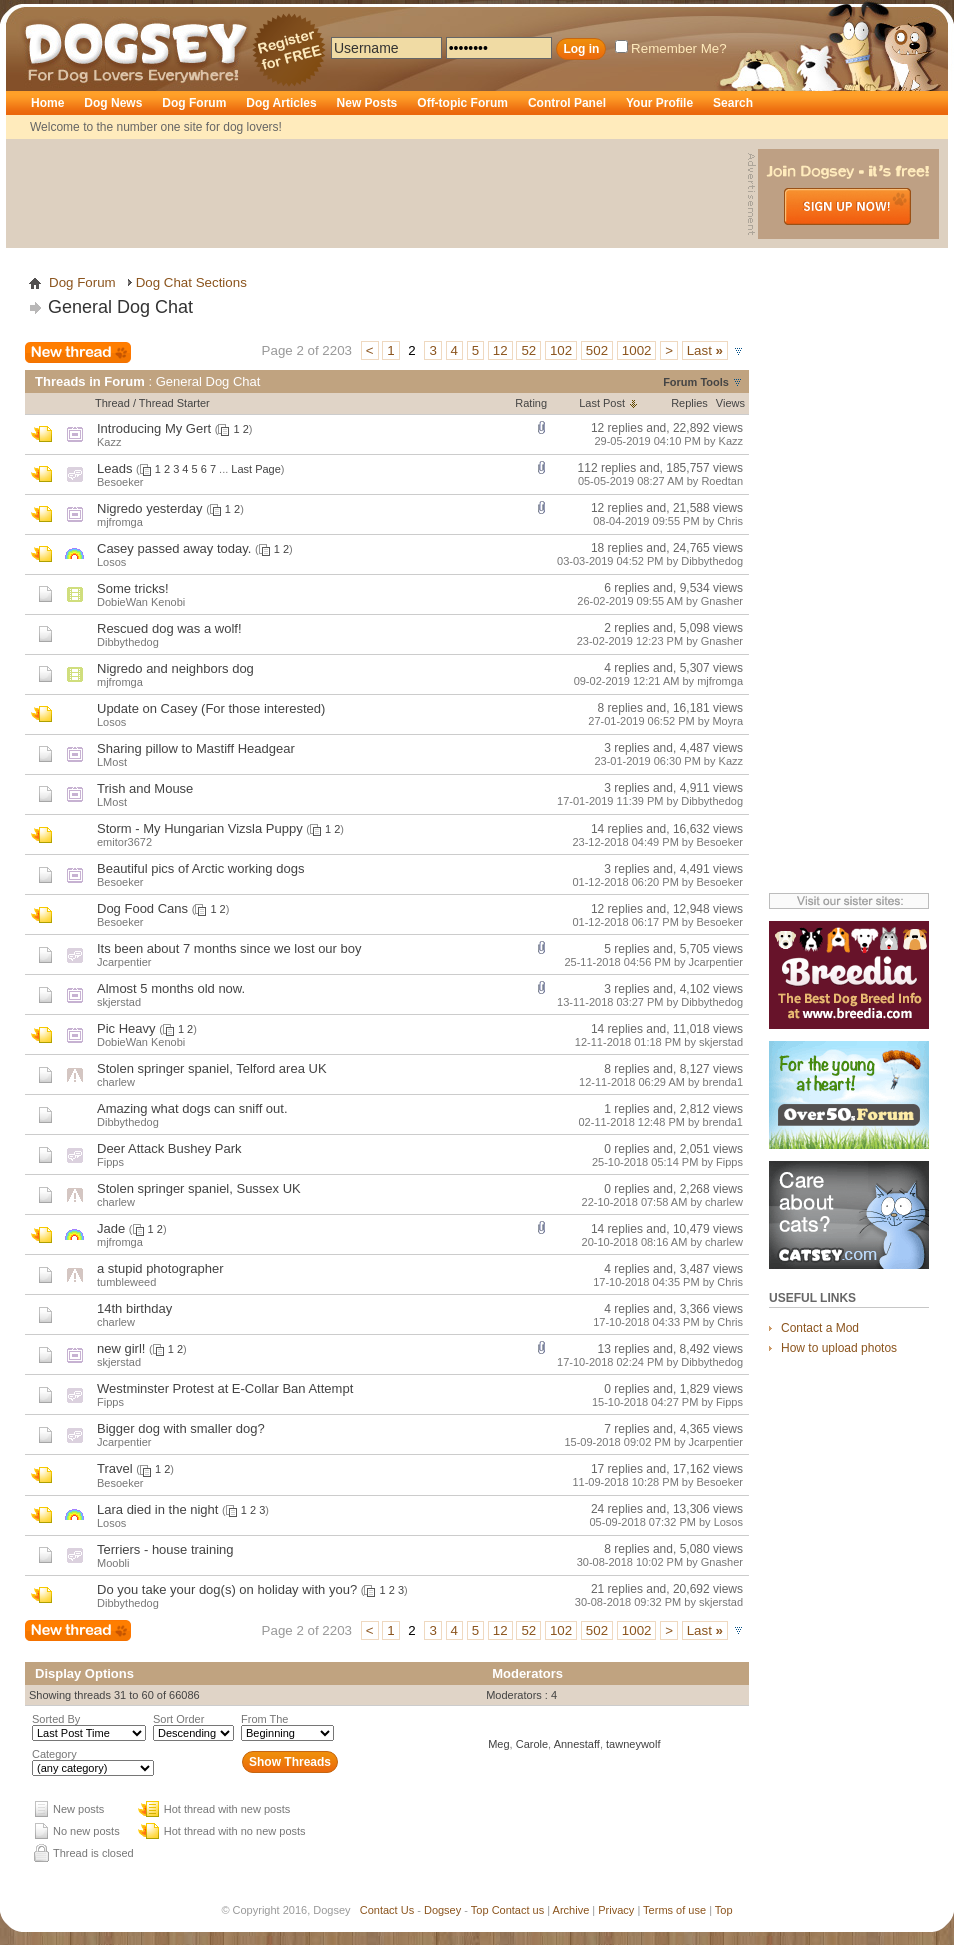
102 (561, 350)
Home (47, 103)
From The (264, 1719)
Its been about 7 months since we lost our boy (229, 948)
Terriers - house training (165, 1549)
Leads (114, 468)
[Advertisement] (379, 194)
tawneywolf (633, 1744)
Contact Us (387, 1910)
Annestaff (577, 1744)
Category (54, 1754)
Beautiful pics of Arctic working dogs (200, 868)
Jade (111, 1228)
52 (528, 350)
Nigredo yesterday (150, 508)
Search (733, 103)
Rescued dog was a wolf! (169, 628)
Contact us (518, 1910)
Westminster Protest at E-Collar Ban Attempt (225, 1388)
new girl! (121, 1348)
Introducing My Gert (154, 428)
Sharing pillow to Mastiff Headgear (196, 748)
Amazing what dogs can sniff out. (192, 1108)
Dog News (113, 103)
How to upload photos (839, 1348)
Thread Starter (174, 403)
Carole (532, 1744)
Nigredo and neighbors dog (175, 668)
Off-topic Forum (462, 103)
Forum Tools (696, 382)
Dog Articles (281, 103)
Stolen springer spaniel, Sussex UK (199, 1188)
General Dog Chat (120, 307)
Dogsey (48, 15)
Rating (531, 403)
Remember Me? (671, 48)
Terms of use (674, 1910)
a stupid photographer (160, 1268)
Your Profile (659, 103)
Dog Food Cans (142, 908)
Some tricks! (133, 588)
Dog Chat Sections (191, 282)
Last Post (602, 403)
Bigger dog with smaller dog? (181, 1428)
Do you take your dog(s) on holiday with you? (227, 1589)
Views (730, 403)
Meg (498, 1744)
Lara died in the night (157, 1509)
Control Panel (567, 103)
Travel (115, 1468)
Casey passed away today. (174, 548)
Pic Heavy (126, 1028)
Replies (689, 403)
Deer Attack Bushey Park (169, 1148)
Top (480, 1910)
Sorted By (56, 1719)
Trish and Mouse (145, 788)
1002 (637, 350)
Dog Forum (194, 103)
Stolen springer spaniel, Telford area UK (212, 1068)
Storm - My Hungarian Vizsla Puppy (200, 828)
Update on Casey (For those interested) (211, 708)
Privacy (616, 1910)
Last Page (256, 469)
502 (597, 350)
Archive (571, 1910)
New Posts (367, 103)
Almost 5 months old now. (171, 988)
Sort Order (178, 1719)
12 (500, 350)
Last (705, 350)
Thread (112, 403)
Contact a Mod (820, 1328)
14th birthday (134, 1308)
